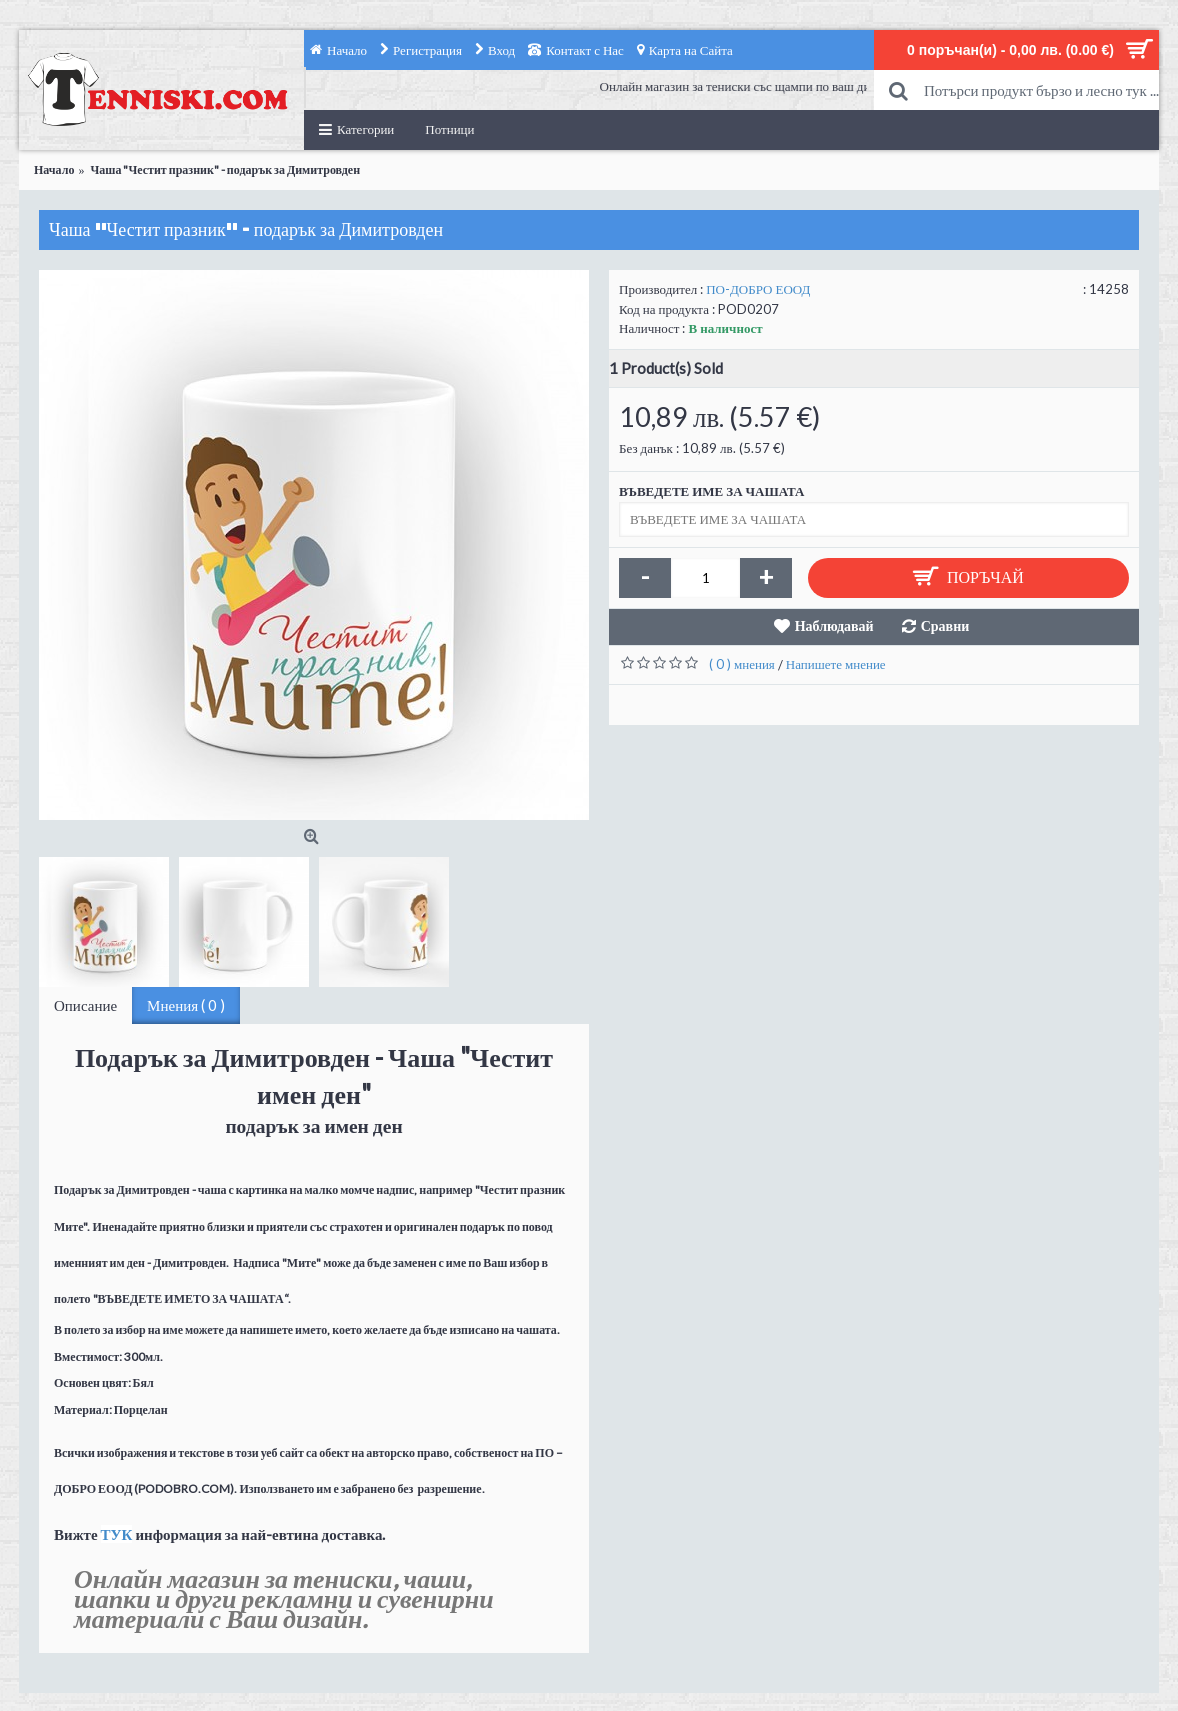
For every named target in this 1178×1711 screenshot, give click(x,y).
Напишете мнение (836, 664)
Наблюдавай (834, 625)
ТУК (117, 1534)
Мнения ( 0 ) (186, 1005)
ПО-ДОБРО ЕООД (758, 289)
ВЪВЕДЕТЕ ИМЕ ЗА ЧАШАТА (711, 491)
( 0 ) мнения (742, 664)
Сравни (945, 625)
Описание (85, 1005)
